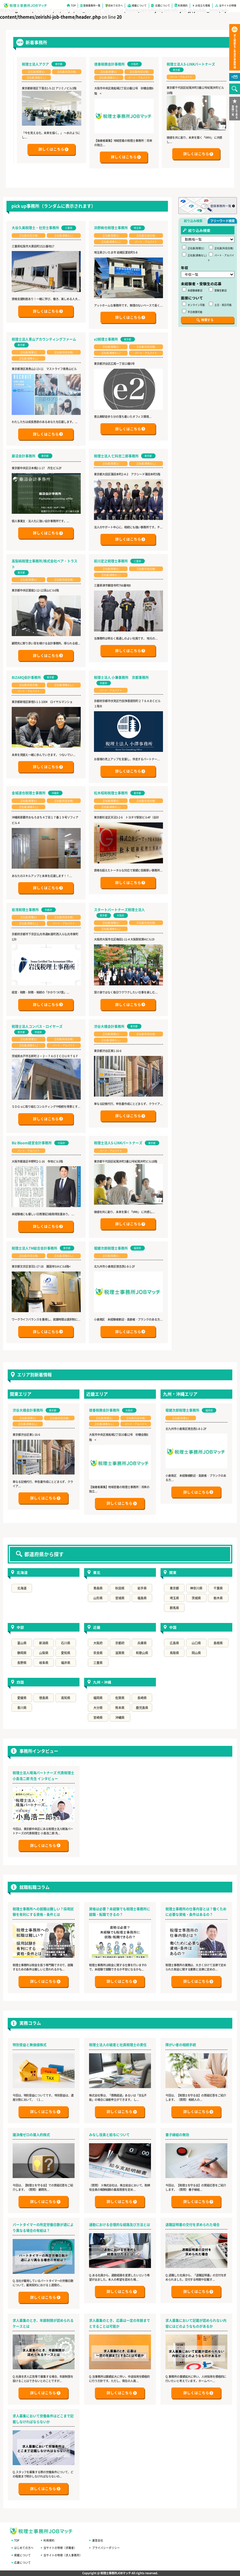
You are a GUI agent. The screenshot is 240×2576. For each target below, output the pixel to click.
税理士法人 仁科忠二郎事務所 (116, 455)
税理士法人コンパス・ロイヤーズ (37, 1026)
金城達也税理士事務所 (29, 792)
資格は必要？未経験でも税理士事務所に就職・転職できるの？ (119, 1911)
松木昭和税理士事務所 (111, 792)
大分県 (98, 1707)
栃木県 (218, 1598)
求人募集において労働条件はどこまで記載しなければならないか (43, 2418)
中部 (20, 1627)
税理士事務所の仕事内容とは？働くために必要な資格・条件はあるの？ (195, 1911)
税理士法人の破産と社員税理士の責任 (118, 2044)
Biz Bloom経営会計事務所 (32, 1142)
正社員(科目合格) (221, 247)
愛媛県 (21, 1697)
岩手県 (142, 1588)
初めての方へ (115, 5)
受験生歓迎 (218, 289)
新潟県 (43, 1643)
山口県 (196, 1643)
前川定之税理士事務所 (111, 560)
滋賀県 (119, 1652)
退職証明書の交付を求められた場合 (192, 2224)
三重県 (98, 1662)
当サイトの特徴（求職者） (60, 2548)
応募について (162, 5)
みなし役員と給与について (109, 2134)
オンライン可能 (193, 304)
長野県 (21, 1662)
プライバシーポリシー (106, 2548)
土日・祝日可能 (220, 304)
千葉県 (218, 1588)
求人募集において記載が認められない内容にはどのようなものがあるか (195, 2323)
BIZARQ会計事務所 (26, 677)
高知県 (65, 1697)
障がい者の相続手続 (180, 2044)
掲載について (139, 5)
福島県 (142, 1598)
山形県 (98, 1598)
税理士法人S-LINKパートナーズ (118, 1142)
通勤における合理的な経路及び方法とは (119, 2224)
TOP (73, 5)
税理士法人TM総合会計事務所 (34, 1248)
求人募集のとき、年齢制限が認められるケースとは (43, 2323)
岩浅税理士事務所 (25, 909)
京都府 (119, 1643)
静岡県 (21, 1652)
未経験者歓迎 (192, 289)
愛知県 (65, 1652)
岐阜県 (43, 1662)
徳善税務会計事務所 (142, 64)
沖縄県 (119, 1717)
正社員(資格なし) (194, 254)
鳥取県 (174, 1652)
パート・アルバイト (221, 257)
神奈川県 (196, 1588)
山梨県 (43, 1652)
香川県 (21, 1707)
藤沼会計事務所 (23, 455)
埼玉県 (174, 1598)
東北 (96, 1572)
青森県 (98, 1588)
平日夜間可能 (192, 311)
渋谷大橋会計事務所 (109, 1026)
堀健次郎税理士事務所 (111, 1248)
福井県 (65, 1662)
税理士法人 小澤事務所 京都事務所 (121, 677)
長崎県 (142, 1697)
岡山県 (196, 1652)
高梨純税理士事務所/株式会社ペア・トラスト (44, 563)
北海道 (22, 1572)
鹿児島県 (142, 1707)
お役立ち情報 (202, 5)
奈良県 (98, 1652)
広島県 (174, 1643)
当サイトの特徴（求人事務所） (62, 2555)
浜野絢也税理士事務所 (111, 227)
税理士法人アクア (68, 64)
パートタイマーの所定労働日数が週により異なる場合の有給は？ (43, 2227)
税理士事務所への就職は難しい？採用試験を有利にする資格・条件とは (43, 1911)
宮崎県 (98, 1717)
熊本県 (119, 1707)
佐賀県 (119, 1697)
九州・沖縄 (102, 1682)
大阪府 (98, 1643)
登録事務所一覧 (91, 5)
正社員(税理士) (193, 247)
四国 (20, 1682)
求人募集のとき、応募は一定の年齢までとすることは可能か (119, 2323)
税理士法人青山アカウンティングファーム (44, 339)
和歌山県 (142, 1652)
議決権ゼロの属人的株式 (31, 2134)
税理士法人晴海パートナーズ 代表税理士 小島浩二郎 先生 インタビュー (43, 1775)
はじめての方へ (24, 2548)
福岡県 (98, 1697)
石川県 (65, 1643)
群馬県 (174, 1607)
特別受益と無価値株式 (30, 2044)
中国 (173, 1627)
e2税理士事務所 (106, 339)
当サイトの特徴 (227, 5)
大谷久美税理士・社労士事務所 (35, 227)
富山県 (21, 1643)
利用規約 (183, 5)
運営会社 (97, 2540)
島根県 (218, 1643)
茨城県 (196, 1598)
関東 (173, 1572)
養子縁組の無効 (177, 2134)
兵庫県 (142, 1643)
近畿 (96, 1627)
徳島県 (43, 1697)
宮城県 (119, 1598)
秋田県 (119, 1588)
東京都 (174, 1588)
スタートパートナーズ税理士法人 (119, 909)
